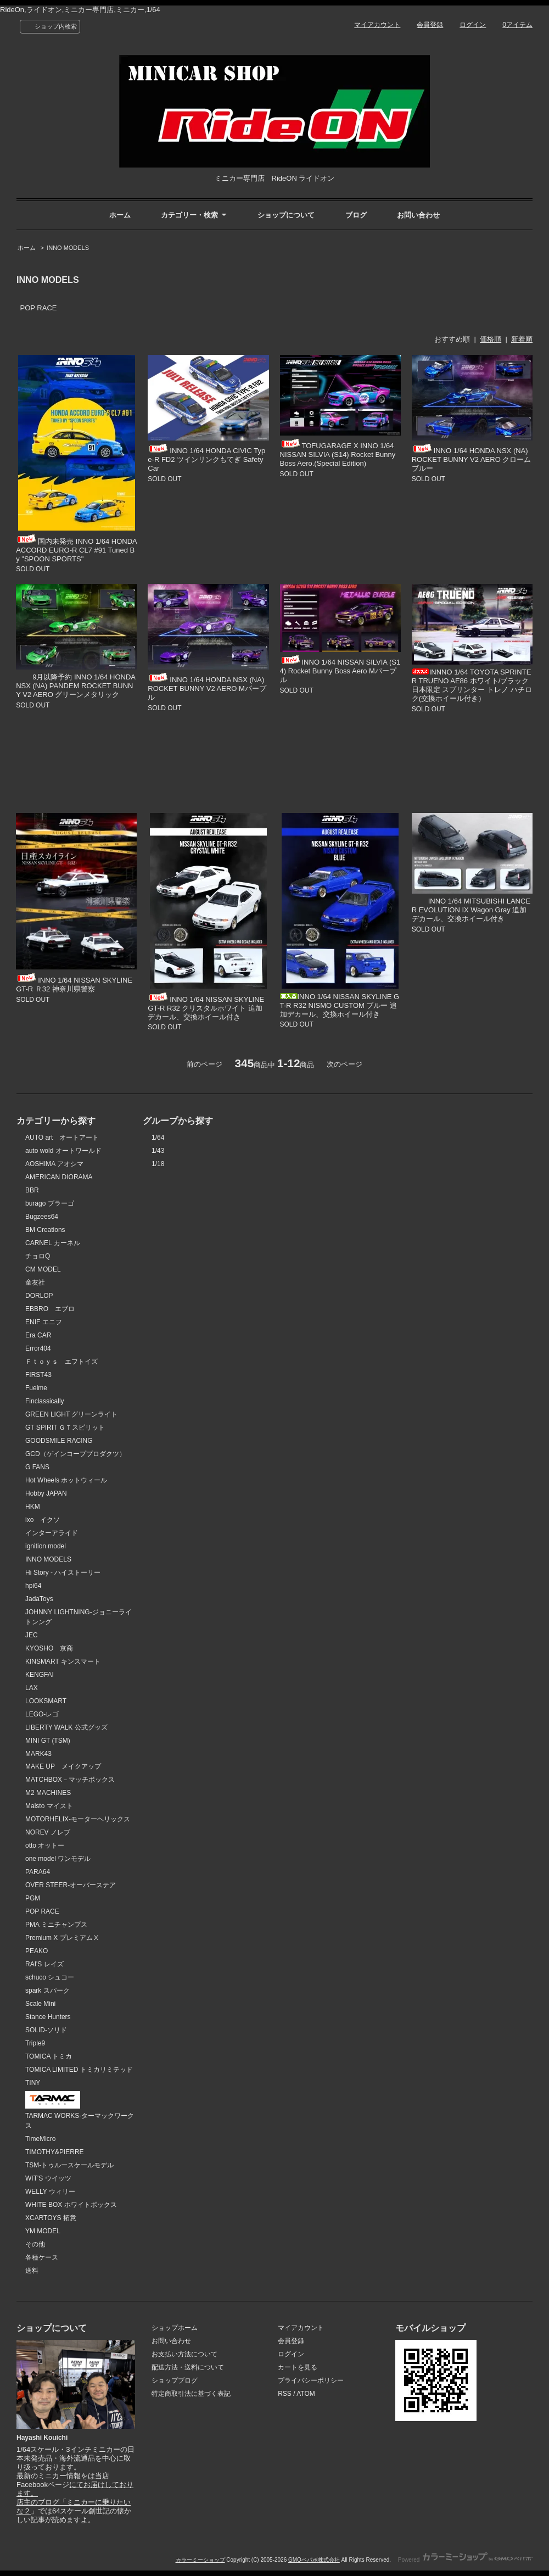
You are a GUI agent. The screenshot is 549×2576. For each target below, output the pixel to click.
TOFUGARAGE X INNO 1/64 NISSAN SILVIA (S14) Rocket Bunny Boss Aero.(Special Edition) (338, 454)
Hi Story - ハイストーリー (62, 1572)
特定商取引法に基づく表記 (191, 2393)
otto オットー (44, 1845)
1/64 (158, 1137)
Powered (465, 2560)
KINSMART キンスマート (62, 1661)
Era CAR (38, 1335)
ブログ (356, 215)
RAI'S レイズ (44, 1964)
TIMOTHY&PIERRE (54, 2152)
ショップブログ (175, 2380)
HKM (32, 1506)
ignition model (45, 1546)
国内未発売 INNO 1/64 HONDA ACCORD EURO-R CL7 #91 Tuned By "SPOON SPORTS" (76, 550)
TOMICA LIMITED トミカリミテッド (79, 2069)
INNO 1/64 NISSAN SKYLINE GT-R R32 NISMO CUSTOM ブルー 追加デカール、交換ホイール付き (340, 1005)
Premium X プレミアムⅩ (62, 1938)
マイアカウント (377, 25)
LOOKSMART (45, 1701)
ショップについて (286, 215)
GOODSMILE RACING (59, 1441)
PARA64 (37, 1872)
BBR (32, 1190)
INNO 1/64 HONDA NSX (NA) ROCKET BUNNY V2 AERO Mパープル (207, 688)
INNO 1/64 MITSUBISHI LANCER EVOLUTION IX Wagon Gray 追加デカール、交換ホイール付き (471, 910)
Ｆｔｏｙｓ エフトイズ (61, 1361)
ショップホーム (175, 2328)
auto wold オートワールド (63, 1151)
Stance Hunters (48, 2017)
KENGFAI (39, 1675)
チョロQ (37, 1256)
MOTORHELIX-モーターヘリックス (77, 1819)
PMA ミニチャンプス (56, 1924)
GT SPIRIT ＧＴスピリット (65, 1427)
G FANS (37, 1467)
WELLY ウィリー (50, 2191)
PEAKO (36, 1951)
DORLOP (39, 1296)
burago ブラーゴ (49, 1203)
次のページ (344, 1064)
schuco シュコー (49, 1977)
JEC (31, 1635)
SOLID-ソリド (46, 2030)
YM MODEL (42, 2231)
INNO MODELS (68, 247)
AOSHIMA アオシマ (54, 1164)
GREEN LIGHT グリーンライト (71, 1414)
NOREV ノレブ (47, 1832)
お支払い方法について (184, 2354)
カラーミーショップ (200, 2560)
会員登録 (430, 25)
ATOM (305, 2393)
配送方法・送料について (188, 2367)
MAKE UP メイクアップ (63, 1766)
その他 (35, 2244)
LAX (31, 1688)
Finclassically (44, 1401)
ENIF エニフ (43, 1322)
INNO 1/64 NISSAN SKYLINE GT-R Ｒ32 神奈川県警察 (74, 984)
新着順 (522, 339)
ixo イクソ (42, 1520)
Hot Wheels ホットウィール (66, 1480)
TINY (32, 2083)
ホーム (120, 215)
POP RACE (38, 308)
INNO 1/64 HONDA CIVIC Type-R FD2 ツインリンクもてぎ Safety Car (206, 459)
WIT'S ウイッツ (48, 2178)
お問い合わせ (418, 215)
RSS (285, 2393)
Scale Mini (40, 2004)
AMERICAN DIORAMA (59, 1177)
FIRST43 (38, 1375)
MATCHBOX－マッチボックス (70, 1779)
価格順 (490, 339)
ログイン (473, 25)
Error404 (38, 1348)
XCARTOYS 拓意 (50, 2218)
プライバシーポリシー (311, 2380)
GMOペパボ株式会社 (314, 2560)
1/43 (158, 1151)
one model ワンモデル (58, 1859)
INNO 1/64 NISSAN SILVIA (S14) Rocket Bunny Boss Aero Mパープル (340, 671)
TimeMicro (40, 2139)
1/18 (158, 1164)
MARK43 (38, 1754)
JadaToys (39, 1599)
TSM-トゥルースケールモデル (69, 2165)
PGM (32, 1898)
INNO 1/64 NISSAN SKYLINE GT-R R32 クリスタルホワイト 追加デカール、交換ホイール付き (206, 1008)
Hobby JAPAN (46, 1493)
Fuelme (36, 1388)
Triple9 (35, 2043)
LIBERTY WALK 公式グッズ (66, 1727)
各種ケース (41, 2257)
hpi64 (33, 1586)
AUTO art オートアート (62, 1137)
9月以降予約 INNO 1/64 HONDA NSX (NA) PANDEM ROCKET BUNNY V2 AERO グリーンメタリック (75, 686)
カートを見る (297, 2367)
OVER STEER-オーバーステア (70, 1885)
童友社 (35, 1282)
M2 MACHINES (48, 1793)
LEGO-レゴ (42, 1714)
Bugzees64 (41, 1216)
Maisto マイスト (49, 1806)
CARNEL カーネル (52, 1243)
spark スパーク (47, 1990)
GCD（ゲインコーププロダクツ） (75, 1454)
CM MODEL (43, 1269)
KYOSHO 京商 (49, 1648)
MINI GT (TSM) (47, 1740)
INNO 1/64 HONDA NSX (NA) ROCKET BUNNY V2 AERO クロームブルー (471, 459)
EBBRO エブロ (50, 1309)
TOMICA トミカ (48, 2056)
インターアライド (51, 1533)
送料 (31, 2270)
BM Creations (45, 1230)
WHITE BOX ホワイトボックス (71, 2205)
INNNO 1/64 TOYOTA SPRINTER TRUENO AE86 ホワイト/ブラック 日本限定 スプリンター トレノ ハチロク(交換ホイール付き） (472, 685)
